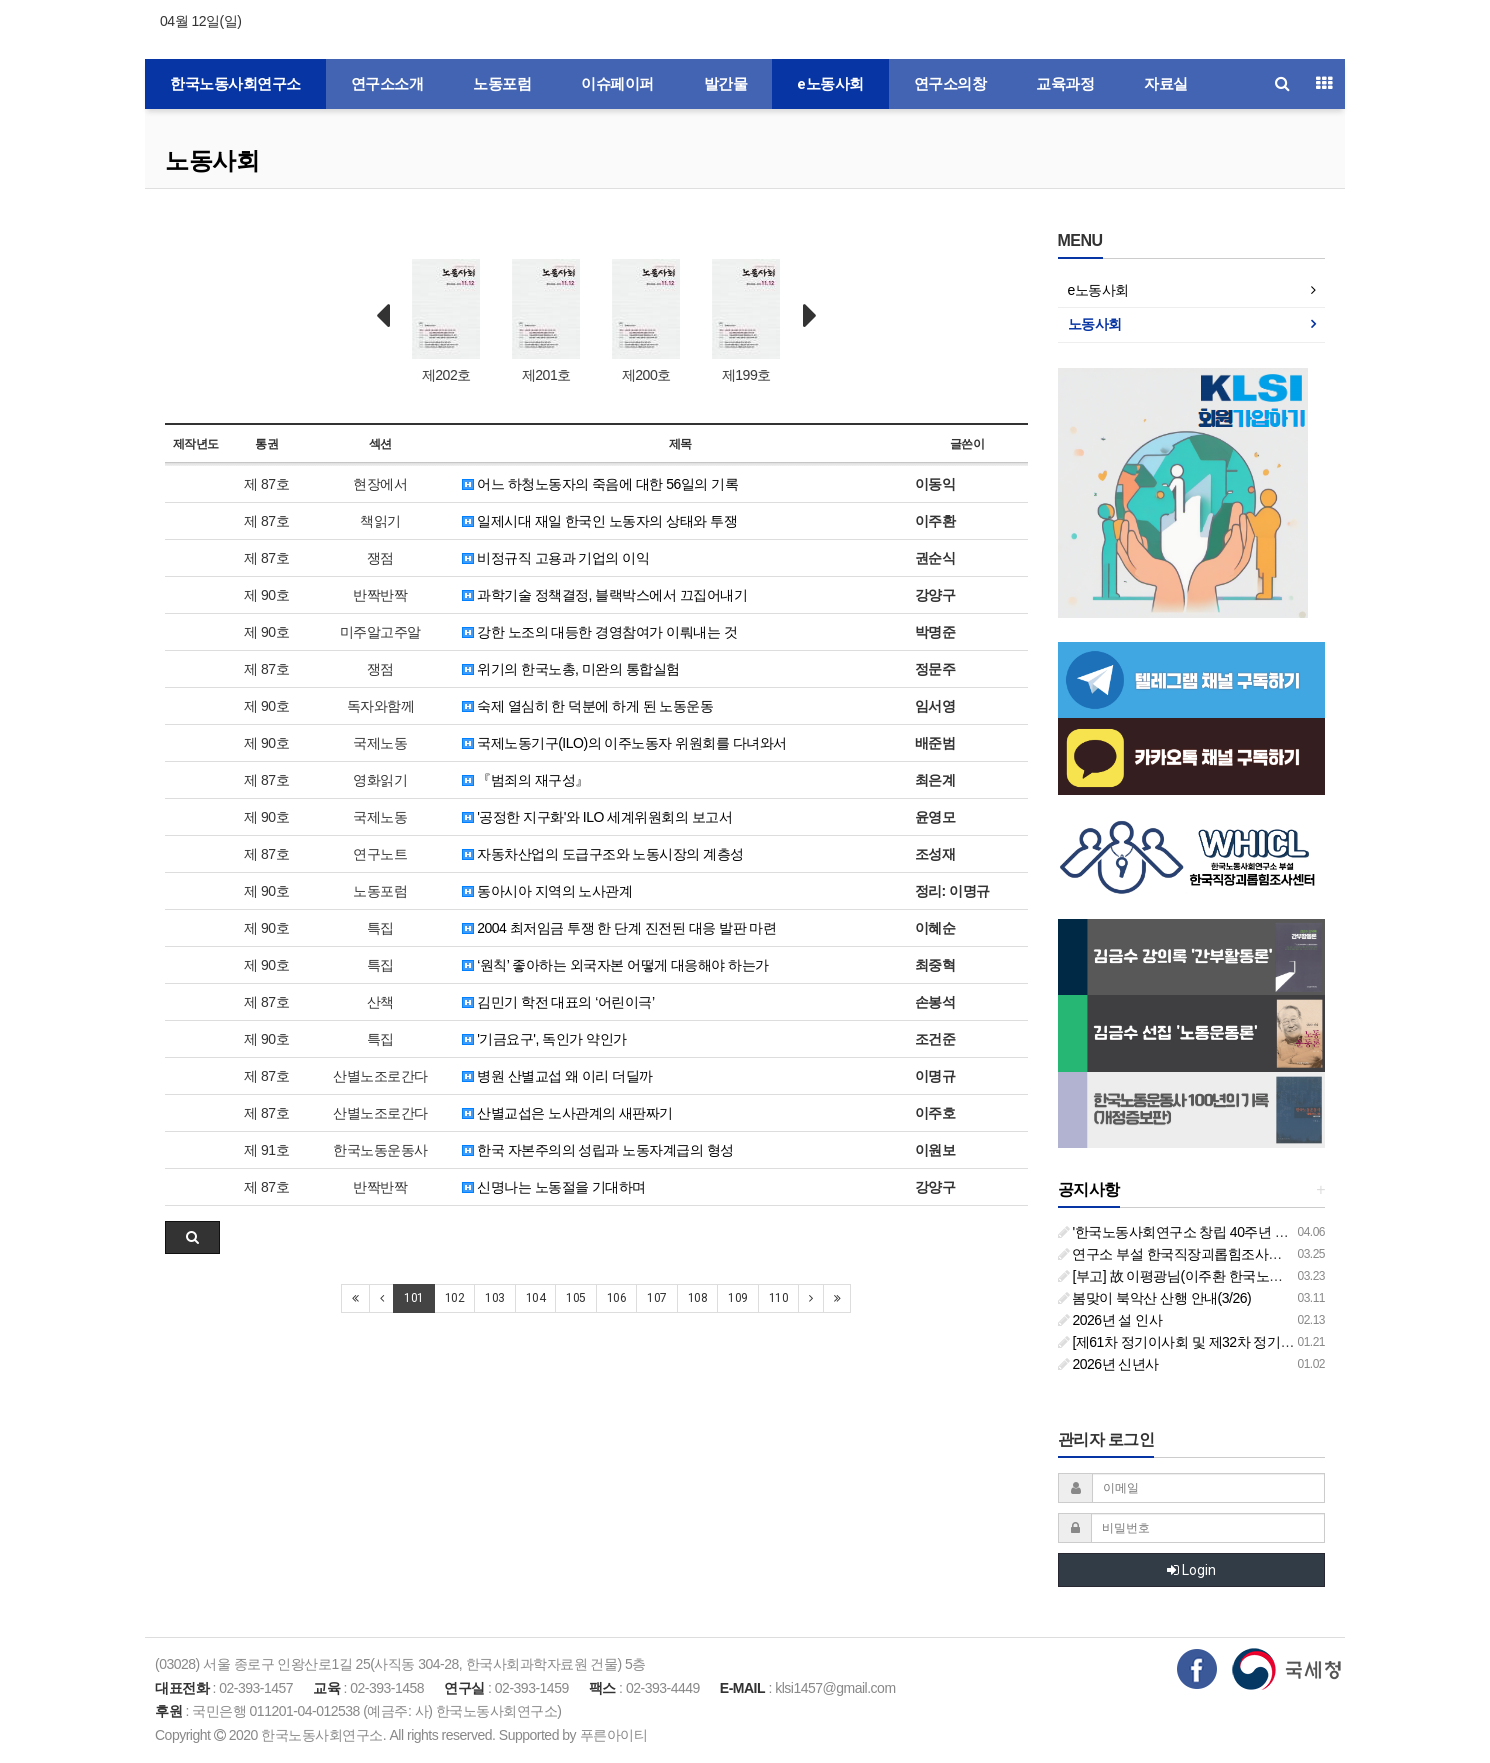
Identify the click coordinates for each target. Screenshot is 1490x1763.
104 (536, 1298)
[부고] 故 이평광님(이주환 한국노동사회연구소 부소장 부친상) (1250, 1276)
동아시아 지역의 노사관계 (547, 891)
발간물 (726, 84)
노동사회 (212, 160)
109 (738, 1298)
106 (617, 1298)
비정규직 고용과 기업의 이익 (556, 558)
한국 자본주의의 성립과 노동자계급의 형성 (598, 1150)
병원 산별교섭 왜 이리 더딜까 (557, 1076)
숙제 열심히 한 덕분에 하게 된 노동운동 (588, 706)
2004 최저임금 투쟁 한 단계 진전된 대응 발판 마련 (619, 928)
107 (657, 1298)
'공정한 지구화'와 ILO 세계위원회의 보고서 (597, 817)
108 (698, 1298)
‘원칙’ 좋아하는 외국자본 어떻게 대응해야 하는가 (615, 965)
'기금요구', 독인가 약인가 (544, 1039)
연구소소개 (387, 84)
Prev (383, 316)
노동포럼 (502, 84)
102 (455, 1298)
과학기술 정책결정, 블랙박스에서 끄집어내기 (604, 595)
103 (495, 1298)
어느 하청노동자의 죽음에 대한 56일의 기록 (600, 484)
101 (414, 1298)
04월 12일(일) (200, 21)
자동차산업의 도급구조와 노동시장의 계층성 (603, 854)
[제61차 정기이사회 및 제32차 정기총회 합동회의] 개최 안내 (1244, 1342)
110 (779, 1298)
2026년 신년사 (1108, 1364)
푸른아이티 (614, 1735)
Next (810, 316)
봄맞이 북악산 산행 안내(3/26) (1155, 1298)
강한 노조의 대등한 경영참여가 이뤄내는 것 (599, 632)
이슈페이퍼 (617, 84)
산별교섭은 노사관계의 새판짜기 (567, 1113)
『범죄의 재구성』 (525, 780)
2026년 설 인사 (1110, 1320)
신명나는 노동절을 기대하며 (554, 1187)
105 (576, 1298)
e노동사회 (830, 84)
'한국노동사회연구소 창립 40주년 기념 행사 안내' (1211, 1232)
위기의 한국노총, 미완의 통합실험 (571, 669)
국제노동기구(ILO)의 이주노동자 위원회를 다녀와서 (624, 743)
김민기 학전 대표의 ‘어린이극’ (558, 1002)
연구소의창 (950, 84)
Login (1191, 1570)
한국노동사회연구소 (235, 84)
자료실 (1166, 84)
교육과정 (1065, 84)
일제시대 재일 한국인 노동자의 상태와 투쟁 (599, 521)
